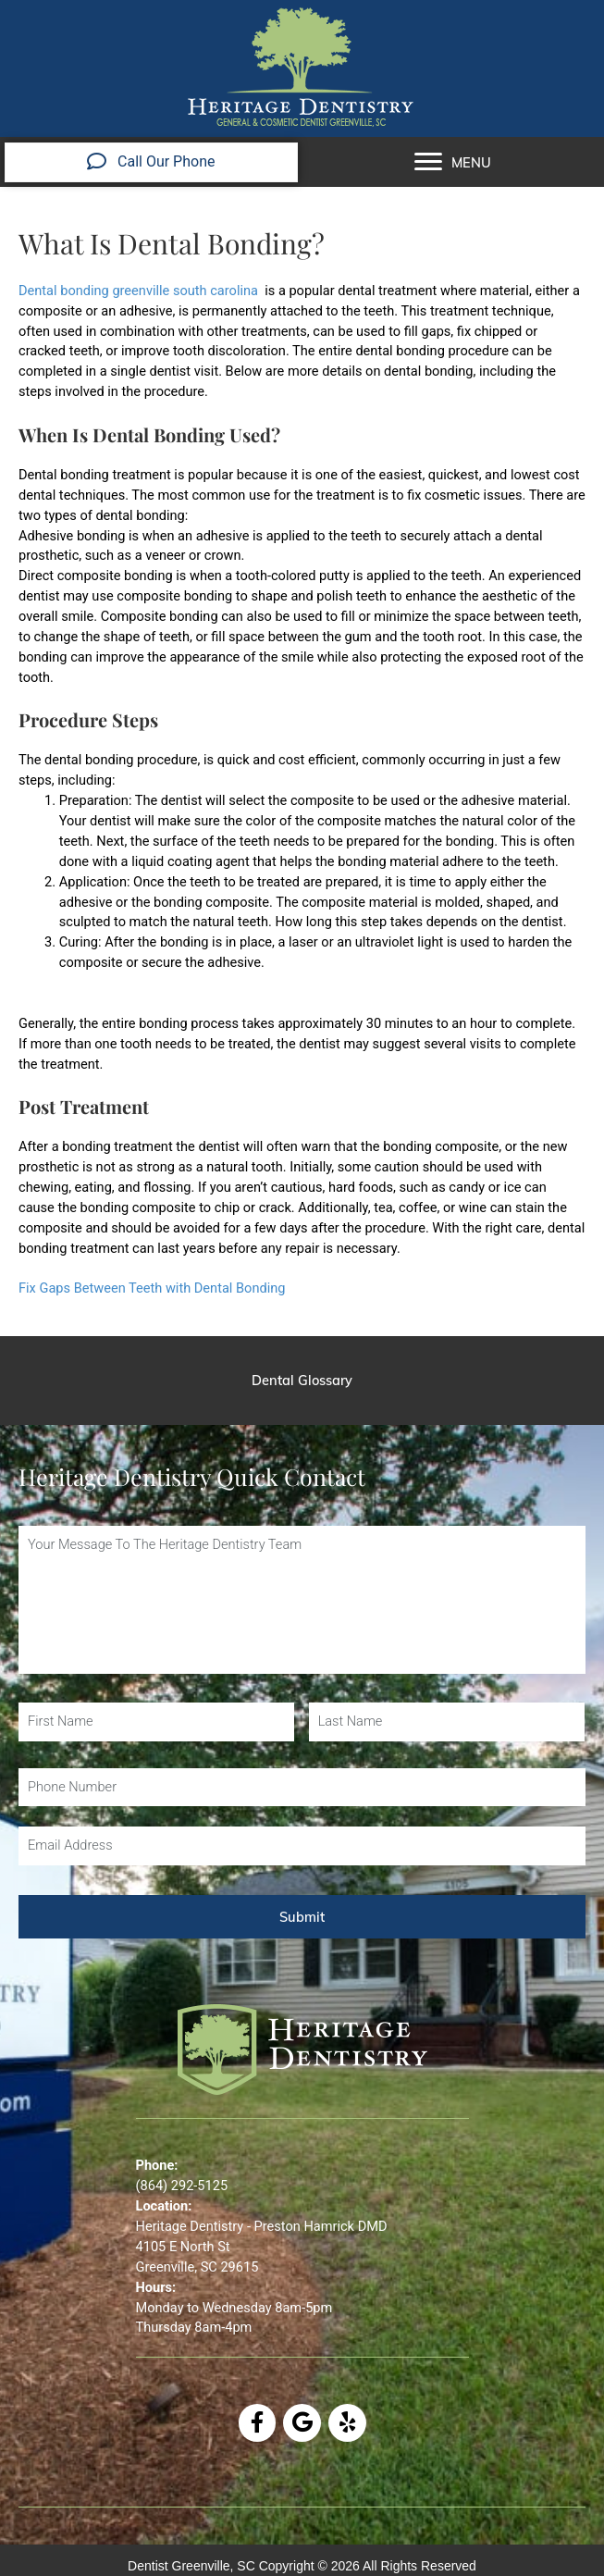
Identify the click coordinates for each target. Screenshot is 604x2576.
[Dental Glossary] (302, 1380)
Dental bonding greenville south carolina (138, 290)
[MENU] (453, 162)
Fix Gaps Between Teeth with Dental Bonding (151, 1288)
